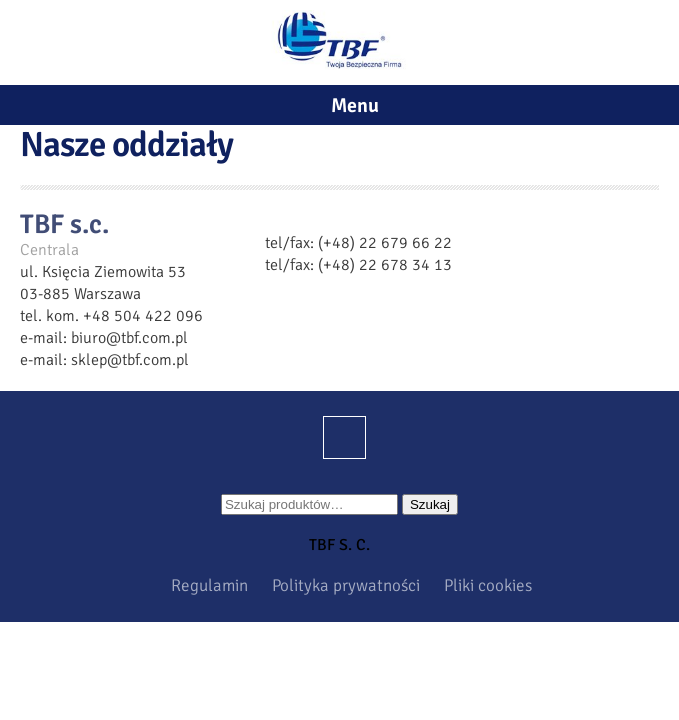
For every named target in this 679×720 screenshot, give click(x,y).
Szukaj (430, 504)
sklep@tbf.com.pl (130, 360)
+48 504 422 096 (143, 316)
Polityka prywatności (346, 585)
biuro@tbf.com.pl (129, 338)
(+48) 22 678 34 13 (385, 265)
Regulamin (209, 585)
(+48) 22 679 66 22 (385, 243)
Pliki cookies (488, 585)
